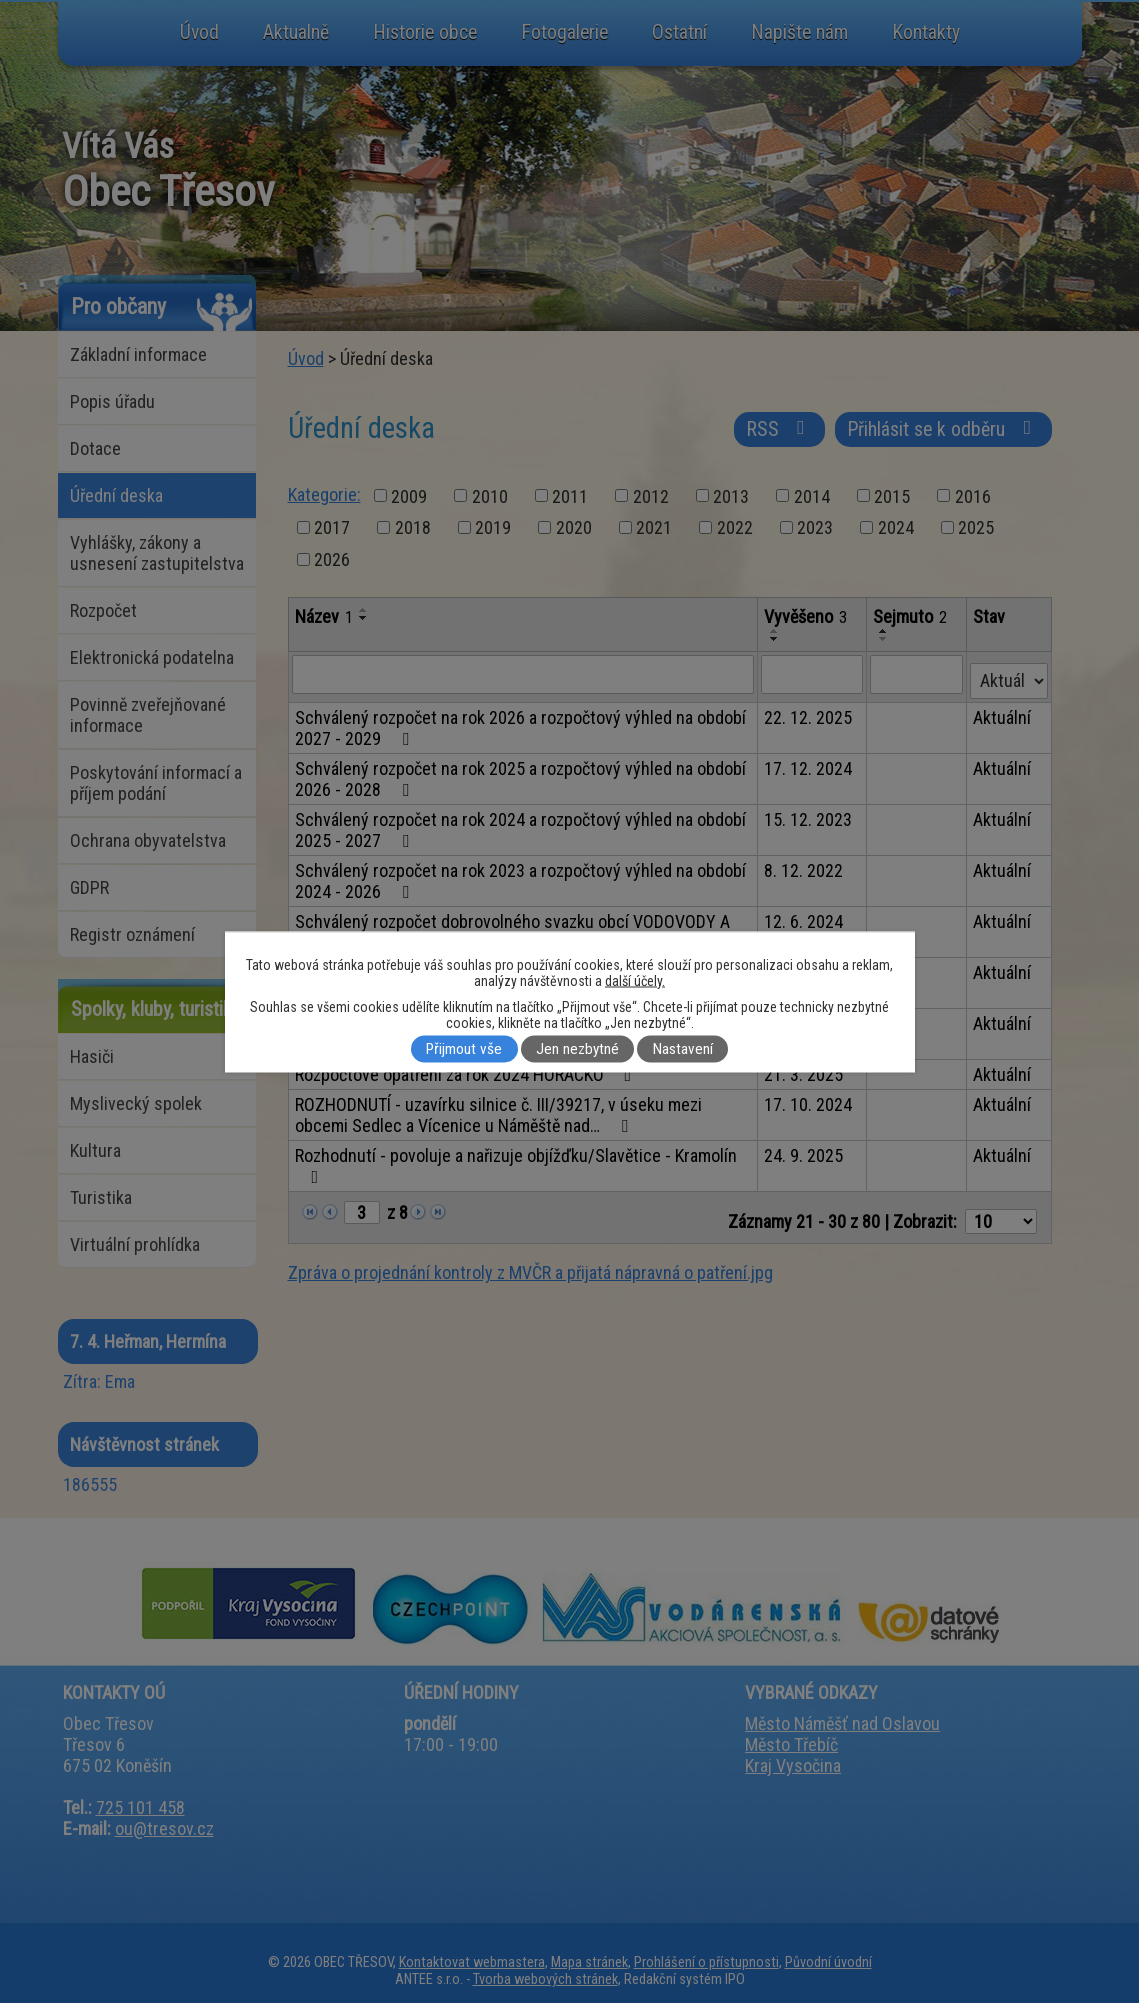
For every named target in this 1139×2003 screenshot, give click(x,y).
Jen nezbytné (577, 1049)
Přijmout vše (464, 1049)
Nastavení (683, 1049)
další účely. (635, 980)
